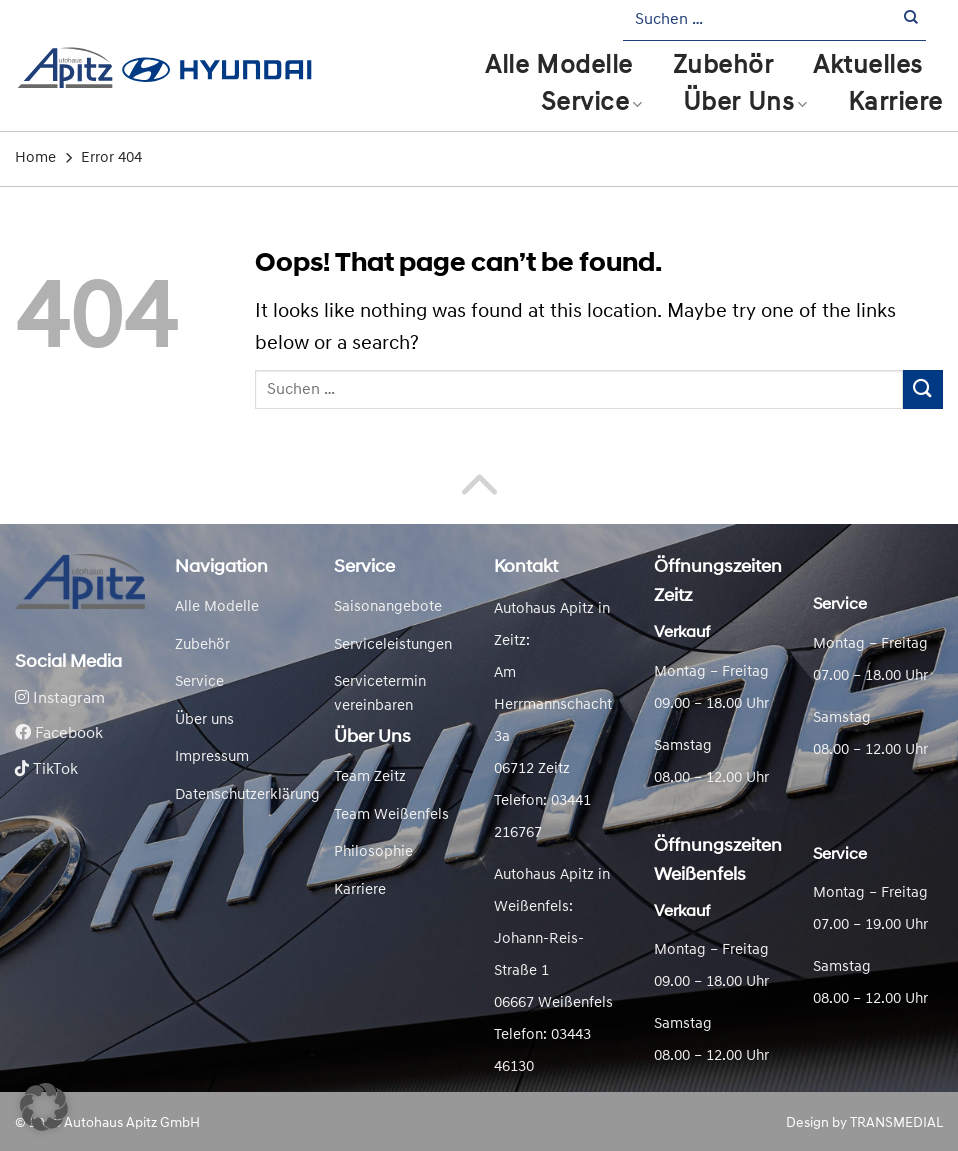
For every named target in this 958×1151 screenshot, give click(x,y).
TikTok (46, 770)
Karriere (895, 103)
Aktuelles (868, 66)
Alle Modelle (558, 66)
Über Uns (745, 103)
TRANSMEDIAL (896, 1123)
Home (35, 158)
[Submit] (911, 20)
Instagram (60, 699)
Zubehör (723, 66)
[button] (44, 1107)
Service (592, 103)
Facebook (59, 734)
